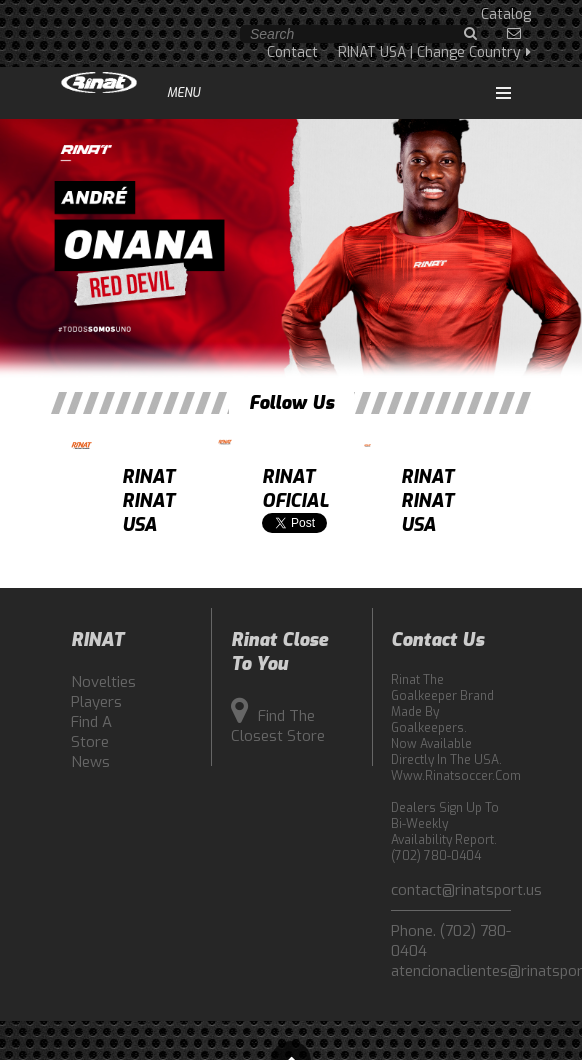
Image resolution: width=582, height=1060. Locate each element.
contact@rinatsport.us (451, 890)
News (90, 762)
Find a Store (91, 732)
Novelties (101, 682)
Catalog (506, 14)
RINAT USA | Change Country (434, 52)
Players (96, 702)
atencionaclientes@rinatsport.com (451, 971)
